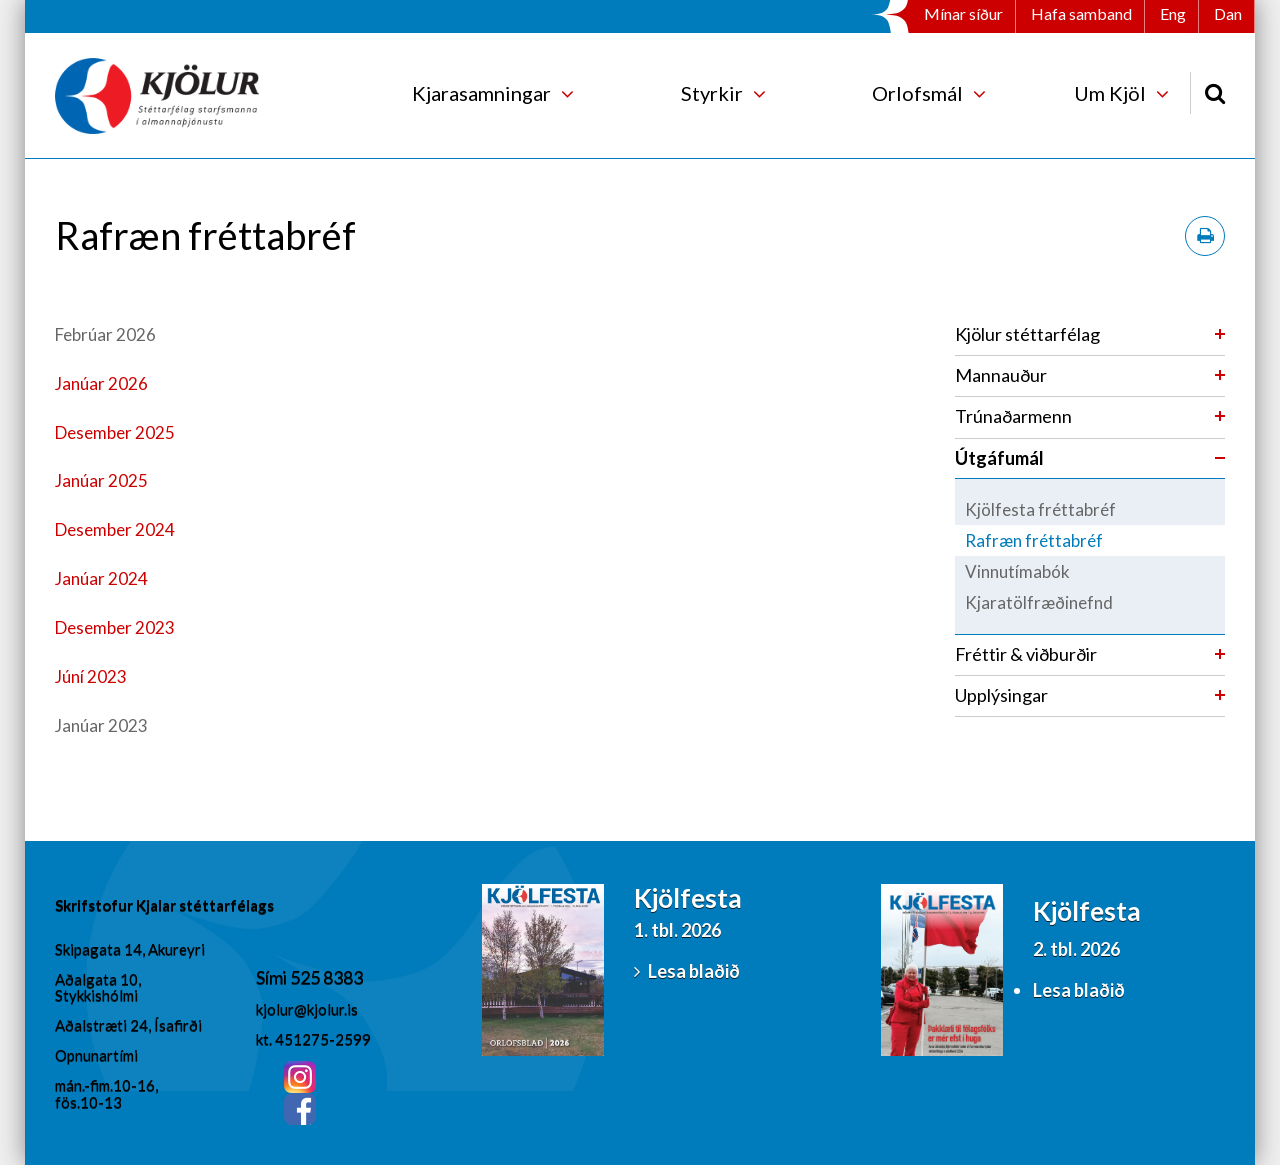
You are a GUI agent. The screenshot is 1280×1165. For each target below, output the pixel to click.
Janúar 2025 (101, 480)
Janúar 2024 (101, 578)
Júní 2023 (91, 676)
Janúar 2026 (101, 383)
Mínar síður (963, 13)
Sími (273, 977)
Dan (1228, 13)
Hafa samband (1081, 13)
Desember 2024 (115, 529)
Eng (1173, 13)
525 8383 (326, 977)
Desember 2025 (115, 432)
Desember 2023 (115, 627)
